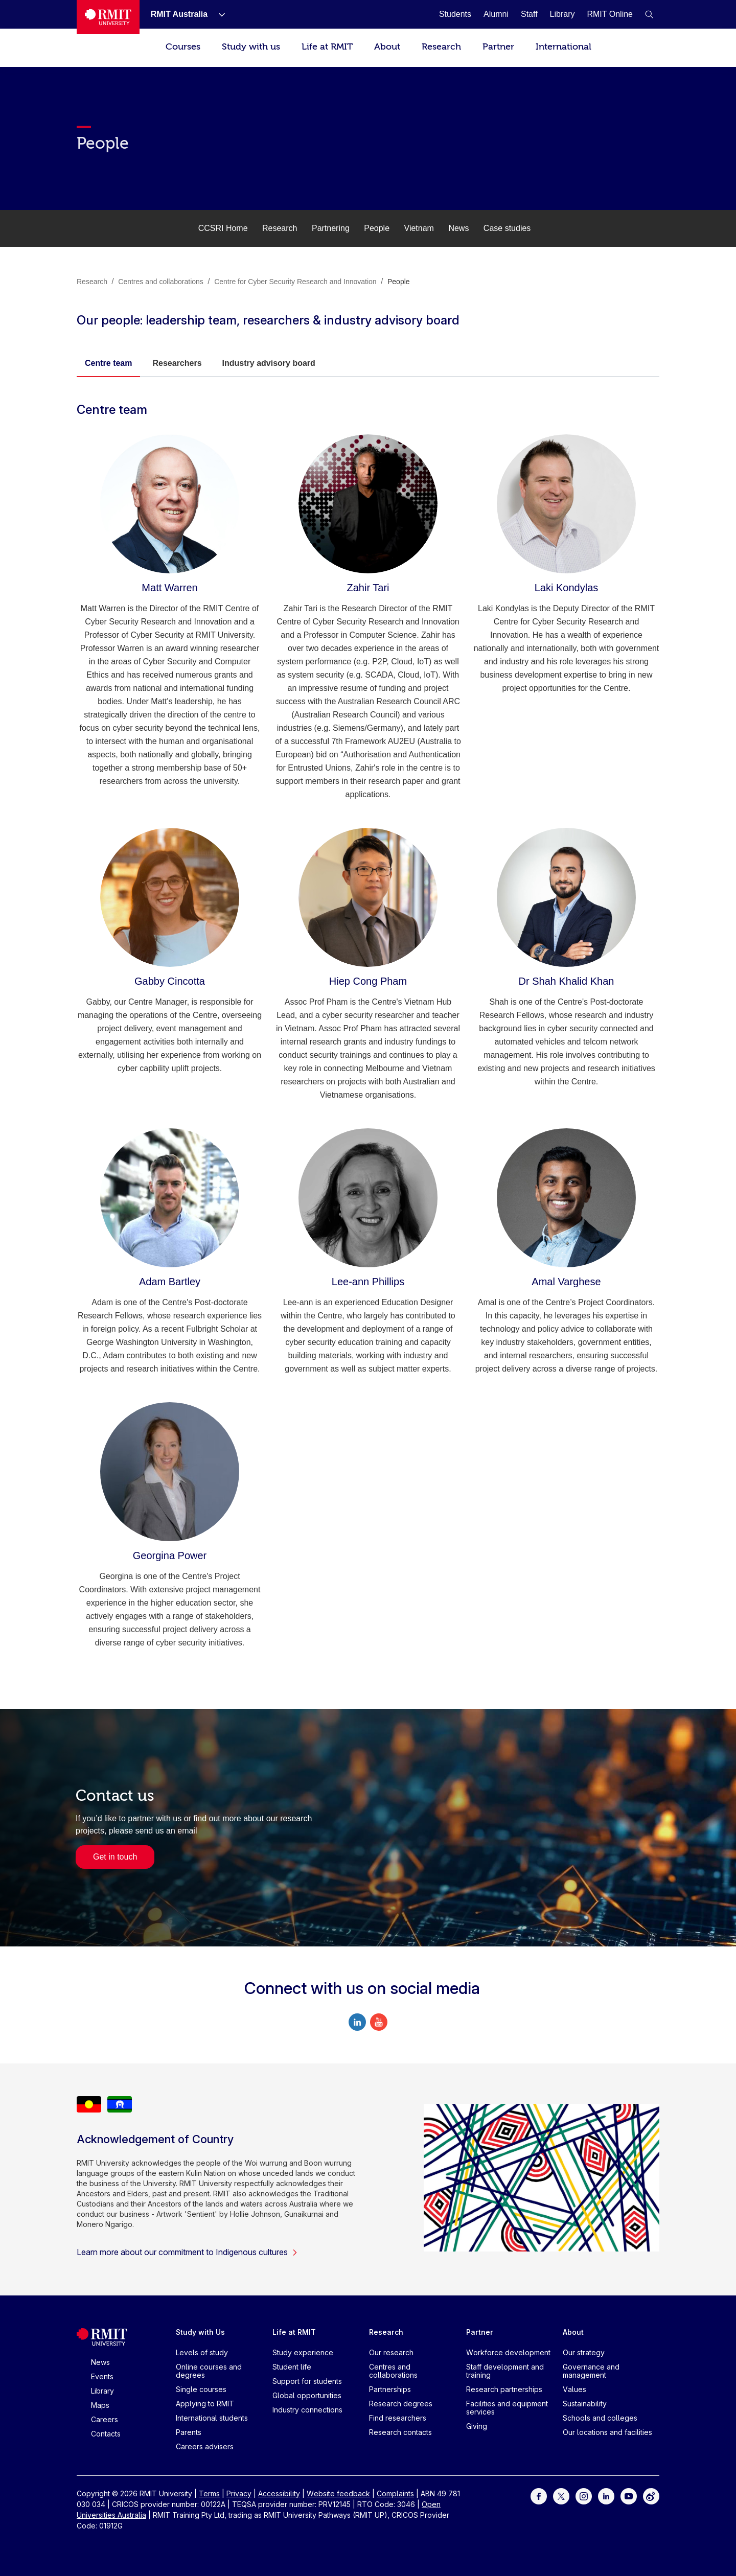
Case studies (507, 228)
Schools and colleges (600, 2417)
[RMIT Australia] (179, 14)
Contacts (106, 2433)
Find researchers (397, 2417)
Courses (183, 46)
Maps (100, 2405)
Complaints (395, 2493)
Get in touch (115, 1856)
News (458, 228)
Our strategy (584, 2352)
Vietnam (419, 228)
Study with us (251, 46)
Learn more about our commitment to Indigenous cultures (187, 2252)
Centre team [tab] (108, 363)
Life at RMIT (327, 46)
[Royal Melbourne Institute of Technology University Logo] (108, 17)
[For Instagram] (584, 2495)
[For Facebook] (539, 2495)
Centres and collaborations (393, 2370)
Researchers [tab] (176, 363)
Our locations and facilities (607, 2432)
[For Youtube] (628, 2495)
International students (212, 2417)
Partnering (331, 228)
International (563, 46)
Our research (391, 2352)
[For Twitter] (561, 2495)
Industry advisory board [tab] (268, 363)
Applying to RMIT (205, 2403)
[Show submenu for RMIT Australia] (218, 14)
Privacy (238, 2493)
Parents (188, 2432)
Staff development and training (505, 2370)
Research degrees (400, 2403)
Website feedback (338, 2493)
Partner (498, 46)
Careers (104, 2419)
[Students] (455, 14)
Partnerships (390, 2389)
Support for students (307, 2381)
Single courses (201, 2389)
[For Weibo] (651, 2495)
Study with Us (200, 2332)
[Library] (562, 14)
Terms (209, 2493)
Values (574, 2389)
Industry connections (307, 2409)
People (376, 228)
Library (102, 2390)
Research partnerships (504, 2389)
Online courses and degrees (209, 2370)
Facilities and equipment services (507, 2407)
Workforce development (508, 2352)
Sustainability (585, 2403)
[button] (649, 14)
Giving (476, 2426)
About (387, 46)
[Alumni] (496, 14)
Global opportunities (306, 2395)
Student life (291, 2366)
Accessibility (279, 2493)
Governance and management (591, 2370)
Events (102, 2376)
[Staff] (529, 14)
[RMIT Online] (610, 14)
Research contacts (400, 2432)
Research (441, 46)
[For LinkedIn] (606, 2495)
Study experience (302, 2352)
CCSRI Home (223, 228)
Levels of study (202, 2352)
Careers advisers (205, 2446)
